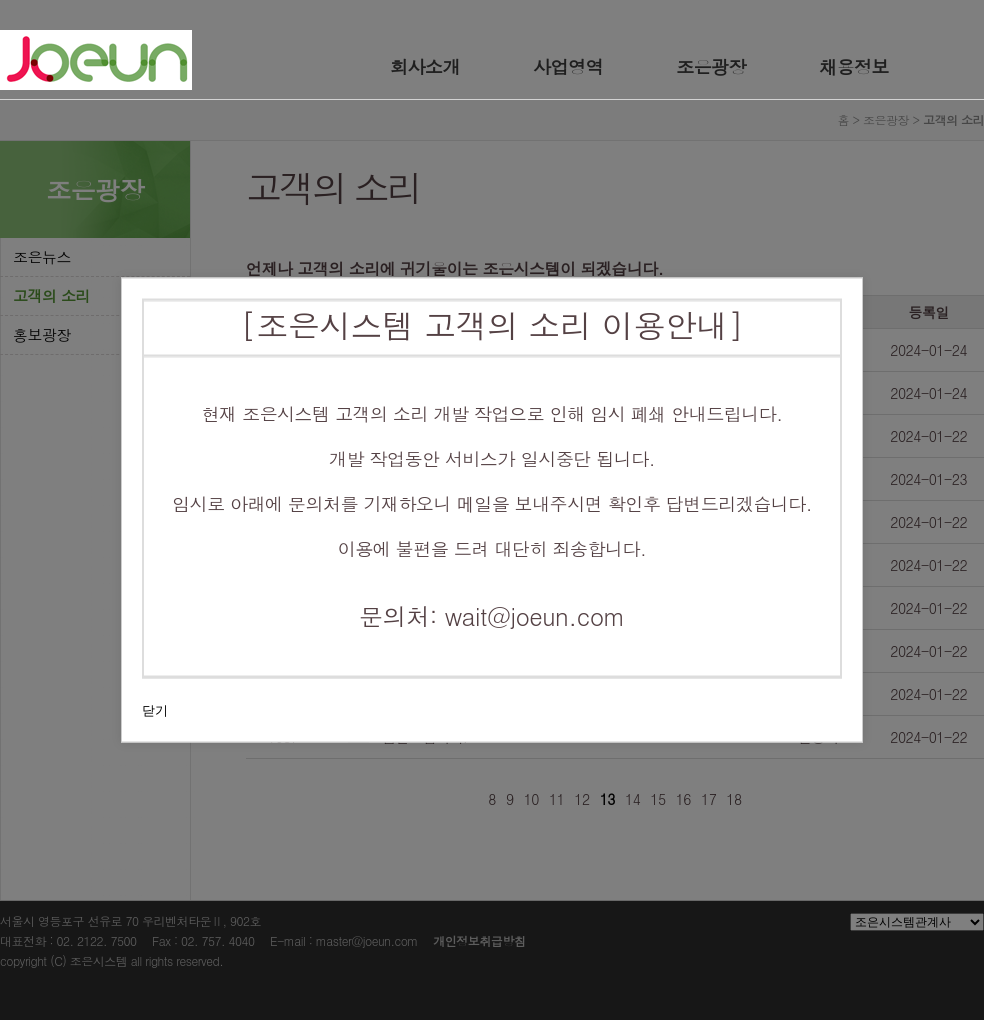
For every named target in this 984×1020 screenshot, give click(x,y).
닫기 (155, 710)
